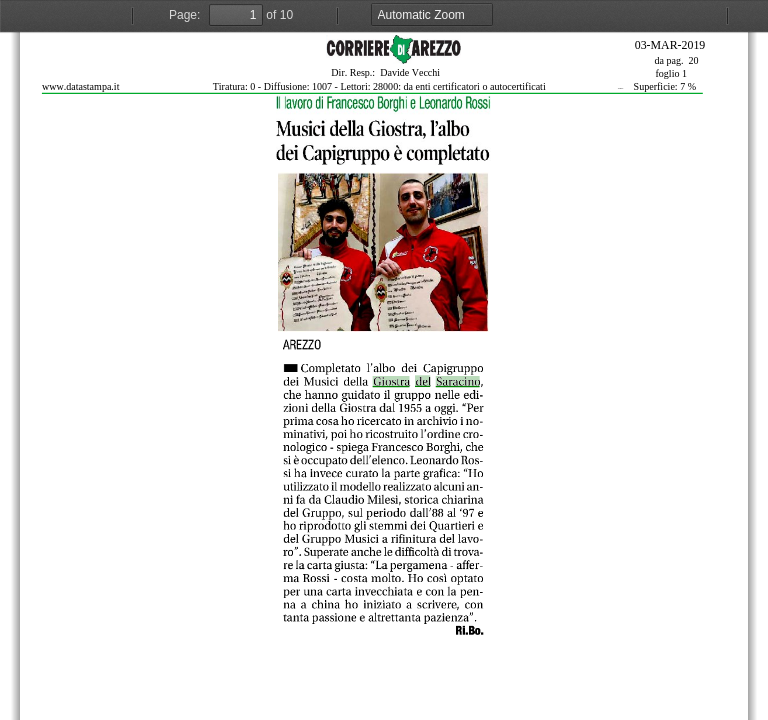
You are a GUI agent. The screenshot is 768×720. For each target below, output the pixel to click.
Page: (184, 15)
